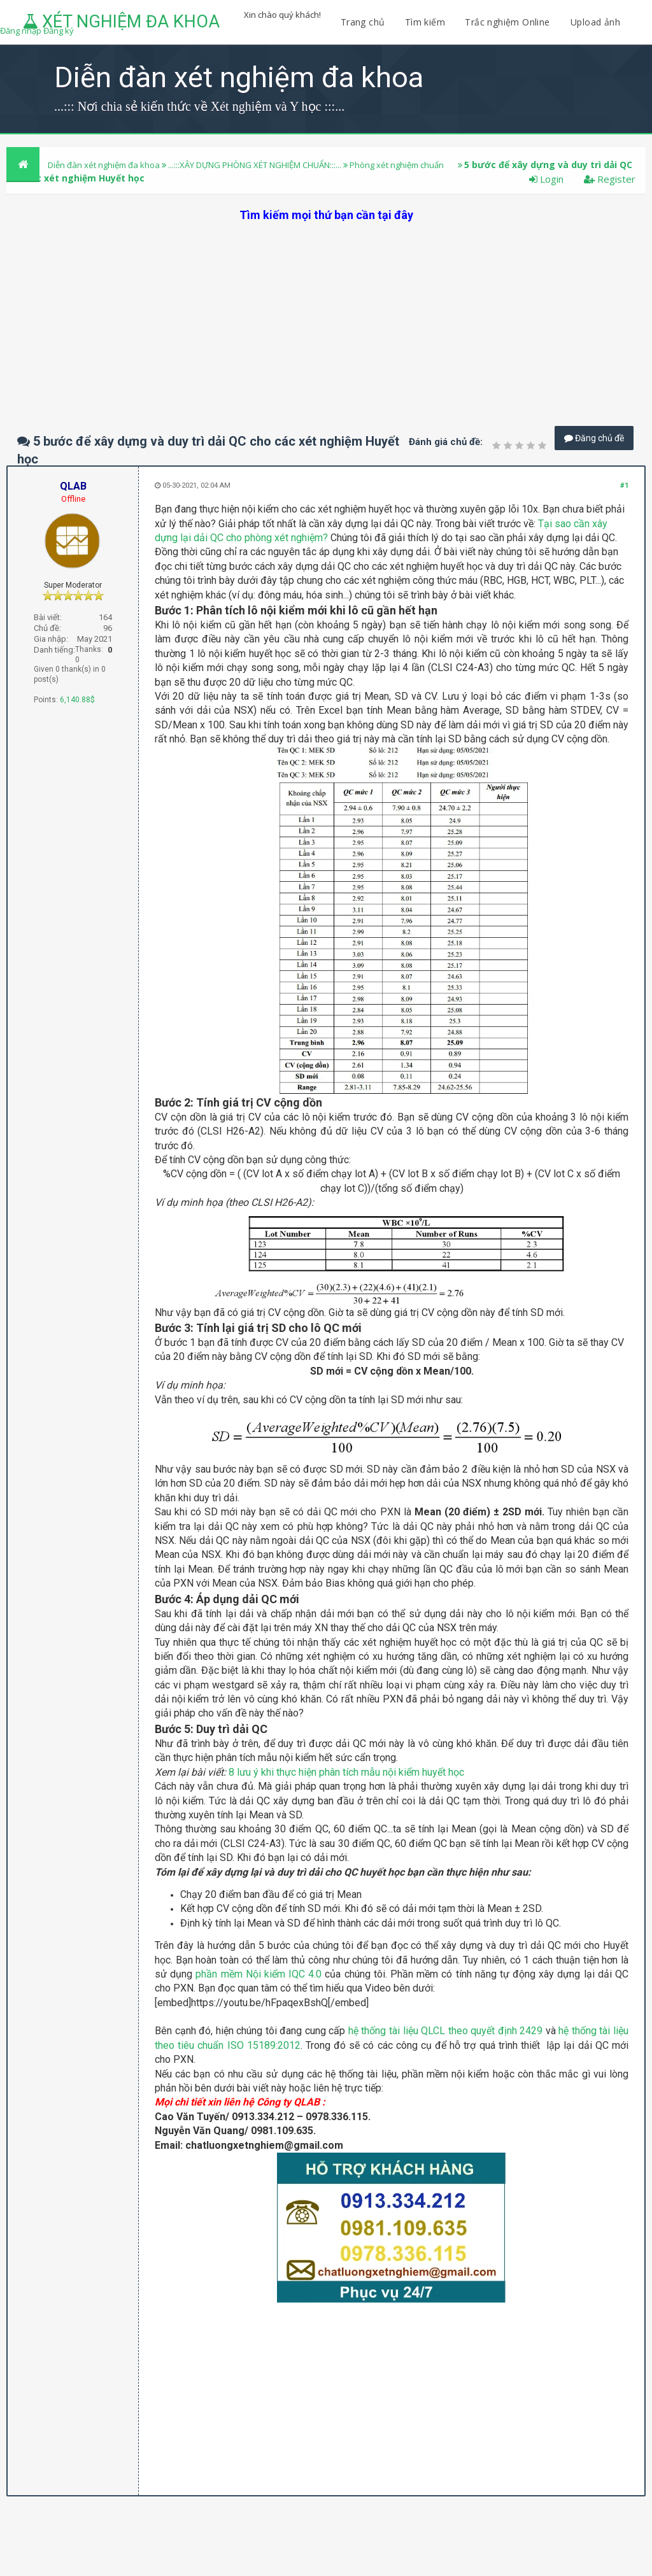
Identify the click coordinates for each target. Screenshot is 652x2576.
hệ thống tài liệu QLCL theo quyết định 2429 (445, 2031)
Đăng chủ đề (594, 438)
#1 (624, 485)
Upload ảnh (595, 22)
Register (609, 179)
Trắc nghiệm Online (509, 22)
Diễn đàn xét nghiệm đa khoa (105, 165)
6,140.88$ (77, 699)
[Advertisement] (326, 312)
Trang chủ (363, 22)
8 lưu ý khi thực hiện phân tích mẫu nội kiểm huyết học (346, 1772)
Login (546, 179)
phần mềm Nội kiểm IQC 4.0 (258, 1974)
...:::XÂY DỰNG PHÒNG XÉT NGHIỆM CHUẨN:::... (254, 165)
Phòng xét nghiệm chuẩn (397, 165)
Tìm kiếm (425, 22)
